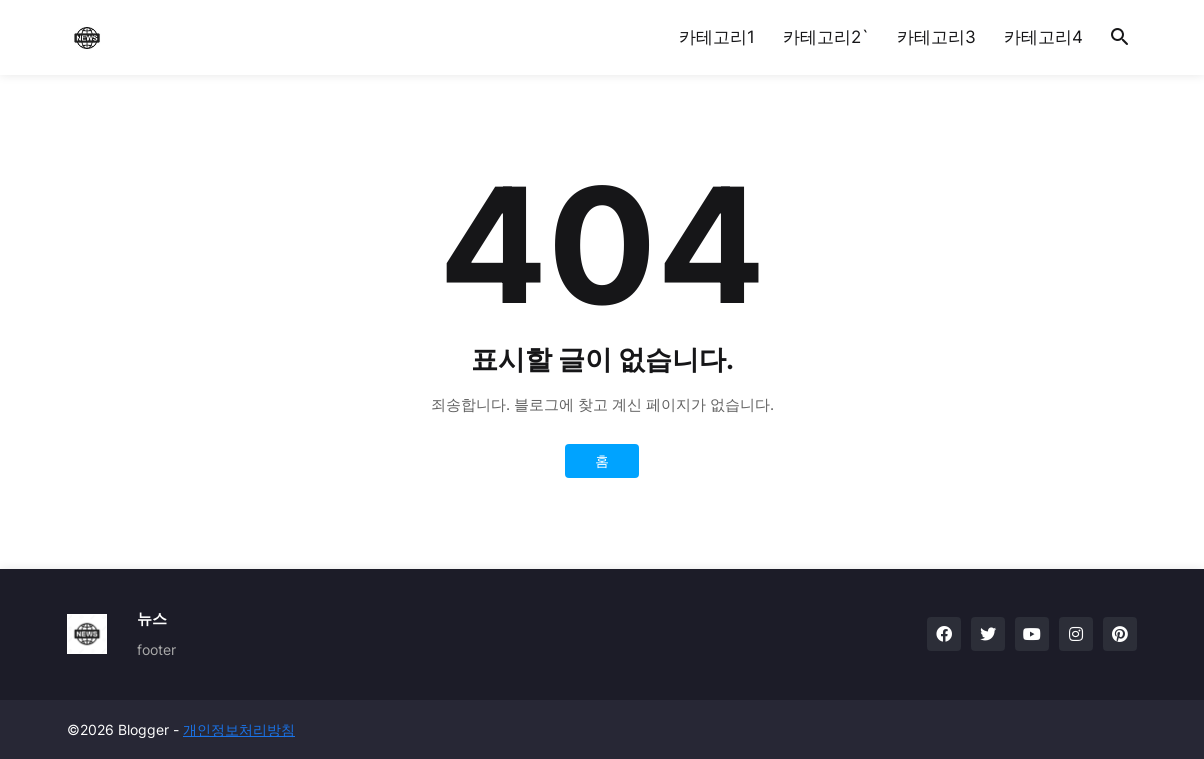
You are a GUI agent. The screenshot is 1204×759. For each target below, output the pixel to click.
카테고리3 (936, 37)
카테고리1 (717, 37)
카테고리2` (826, 37)
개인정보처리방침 (239, 729)
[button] (1120, 38)
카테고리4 (1043, 37)
